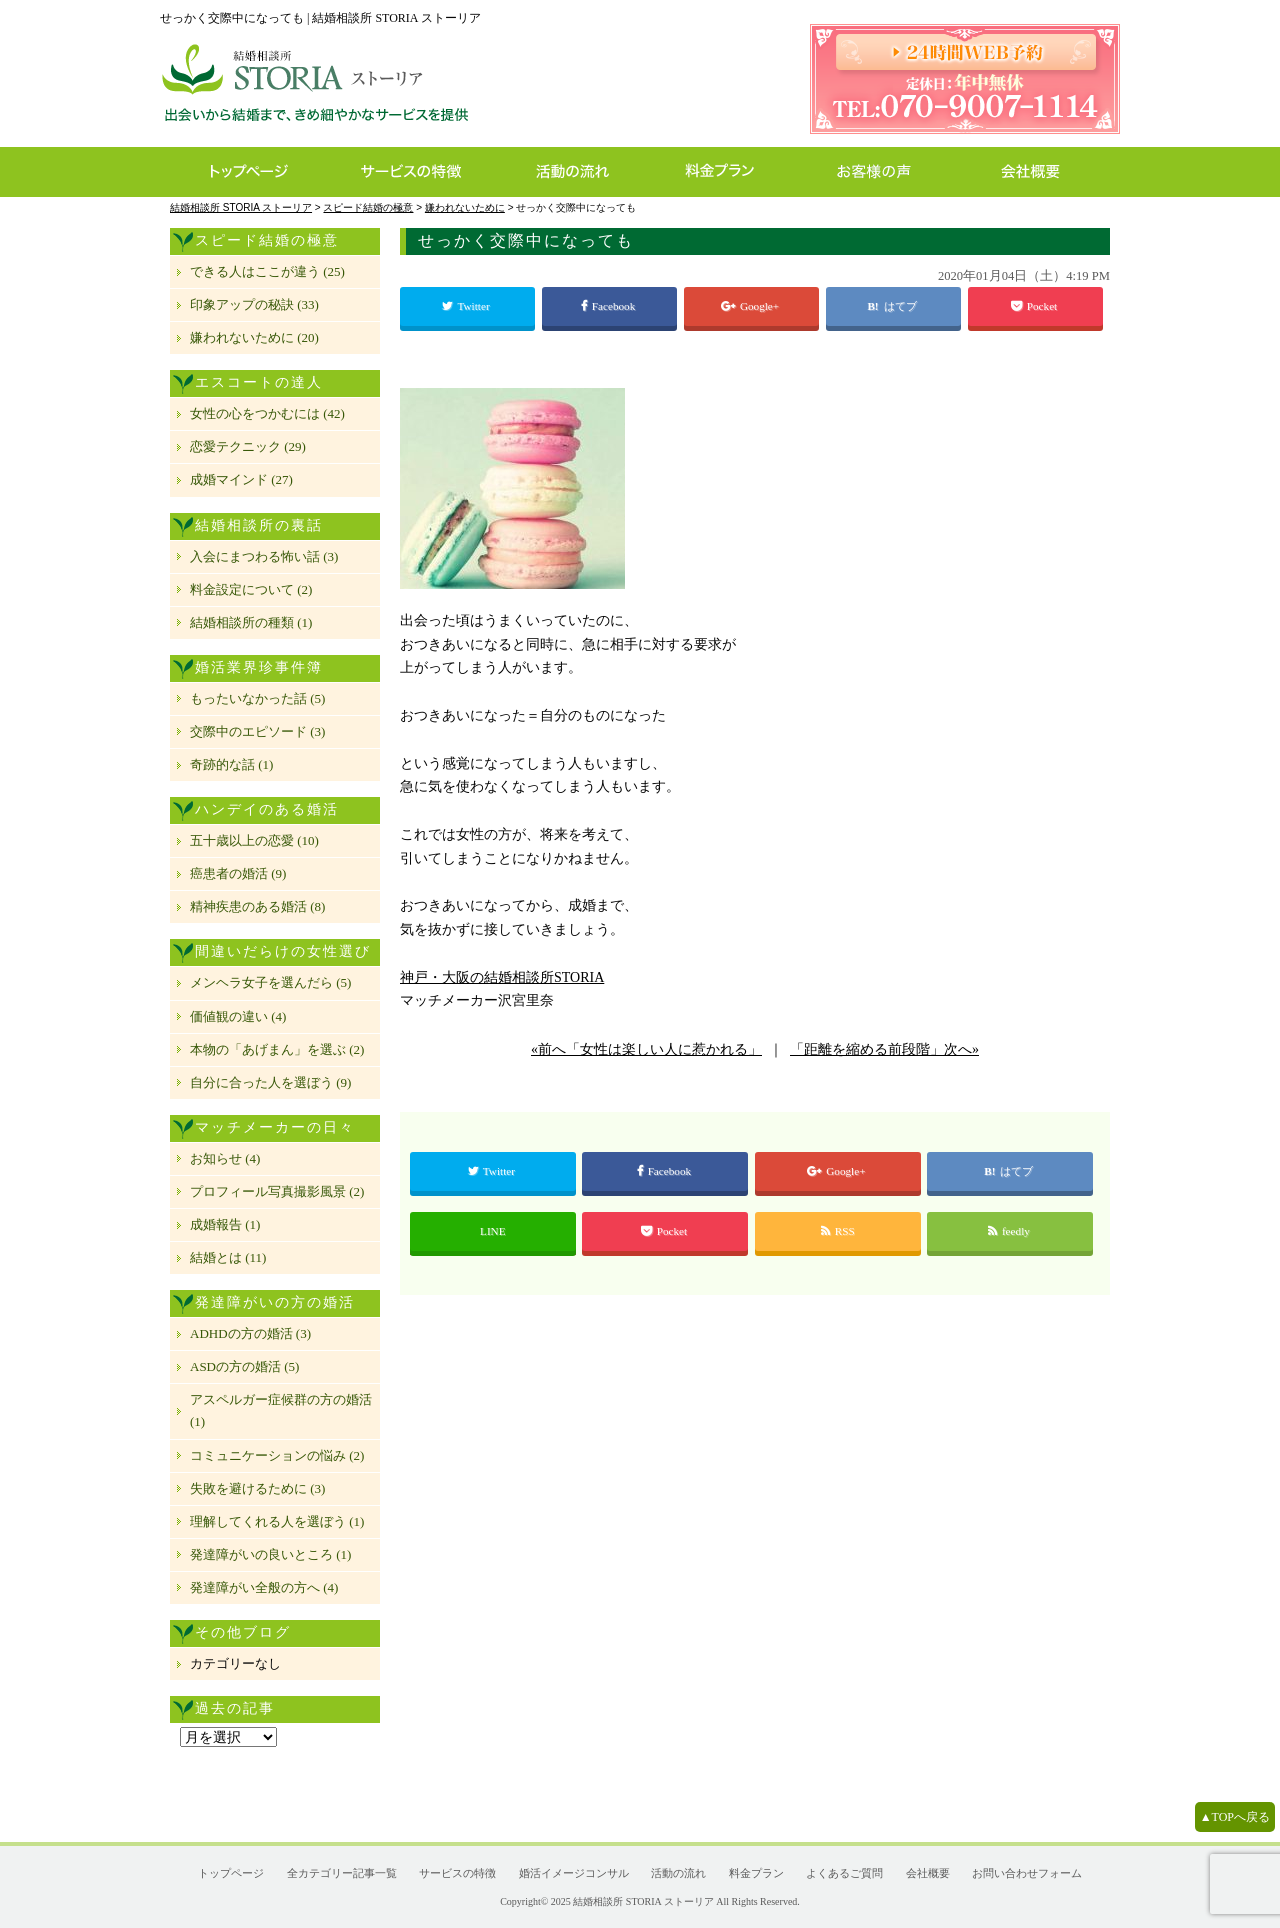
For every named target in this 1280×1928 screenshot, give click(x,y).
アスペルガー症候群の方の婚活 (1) (281, 1410)
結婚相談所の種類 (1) (251, 622)
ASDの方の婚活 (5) (244, 1366)
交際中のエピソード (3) (257, 731)
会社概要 (1036, 172)
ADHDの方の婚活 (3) (250, 1333)
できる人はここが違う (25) (267, 271)
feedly (1010, 1231)
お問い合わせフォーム (1027, 1873)
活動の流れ (582, 172)
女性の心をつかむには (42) (267, 413)
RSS (838, 1231)
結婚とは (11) (228, 1257)
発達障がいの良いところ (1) (270, 1554)
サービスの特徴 (421, 172)
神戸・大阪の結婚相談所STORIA (502, 977)
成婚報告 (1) (225, 1224)
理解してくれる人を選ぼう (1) (277, 1521)
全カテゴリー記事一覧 (342, 1873)
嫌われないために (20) (254, 337)
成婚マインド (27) (241, 479)
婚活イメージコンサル (574, 1873)
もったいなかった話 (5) (257, 698)
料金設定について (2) (251, 589)
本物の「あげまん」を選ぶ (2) (277, 1049)
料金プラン (730, 172)
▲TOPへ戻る (1235, 1817)
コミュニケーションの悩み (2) (277, 1455)
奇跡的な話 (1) (231, 764)
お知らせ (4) (225, 1158)
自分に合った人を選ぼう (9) (270, 1082)
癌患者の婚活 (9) (238, 873)
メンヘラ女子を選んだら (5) (270, 982)
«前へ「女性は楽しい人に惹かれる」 (646, 1049)
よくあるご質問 (844, 1873)
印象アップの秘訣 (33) (254, 304)
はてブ (902, 306)
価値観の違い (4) (238, 1016)
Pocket (1035, 306)
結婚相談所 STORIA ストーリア (643, 1901)
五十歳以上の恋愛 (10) (254, 840)
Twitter (467, 306)
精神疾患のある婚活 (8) (257, 906)
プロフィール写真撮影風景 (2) (277, 1191)
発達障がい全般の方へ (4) (264, 1587)
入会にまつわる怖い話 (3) (264, 556)
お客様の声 (879, 172)
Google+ (751, 306)
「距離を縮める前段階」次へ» (884, 1049)
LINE (492, 1231)
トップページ (247, 172)
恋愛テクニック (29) (248, 446)
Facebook (609, 306)
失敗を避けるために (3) (257, 1488)
